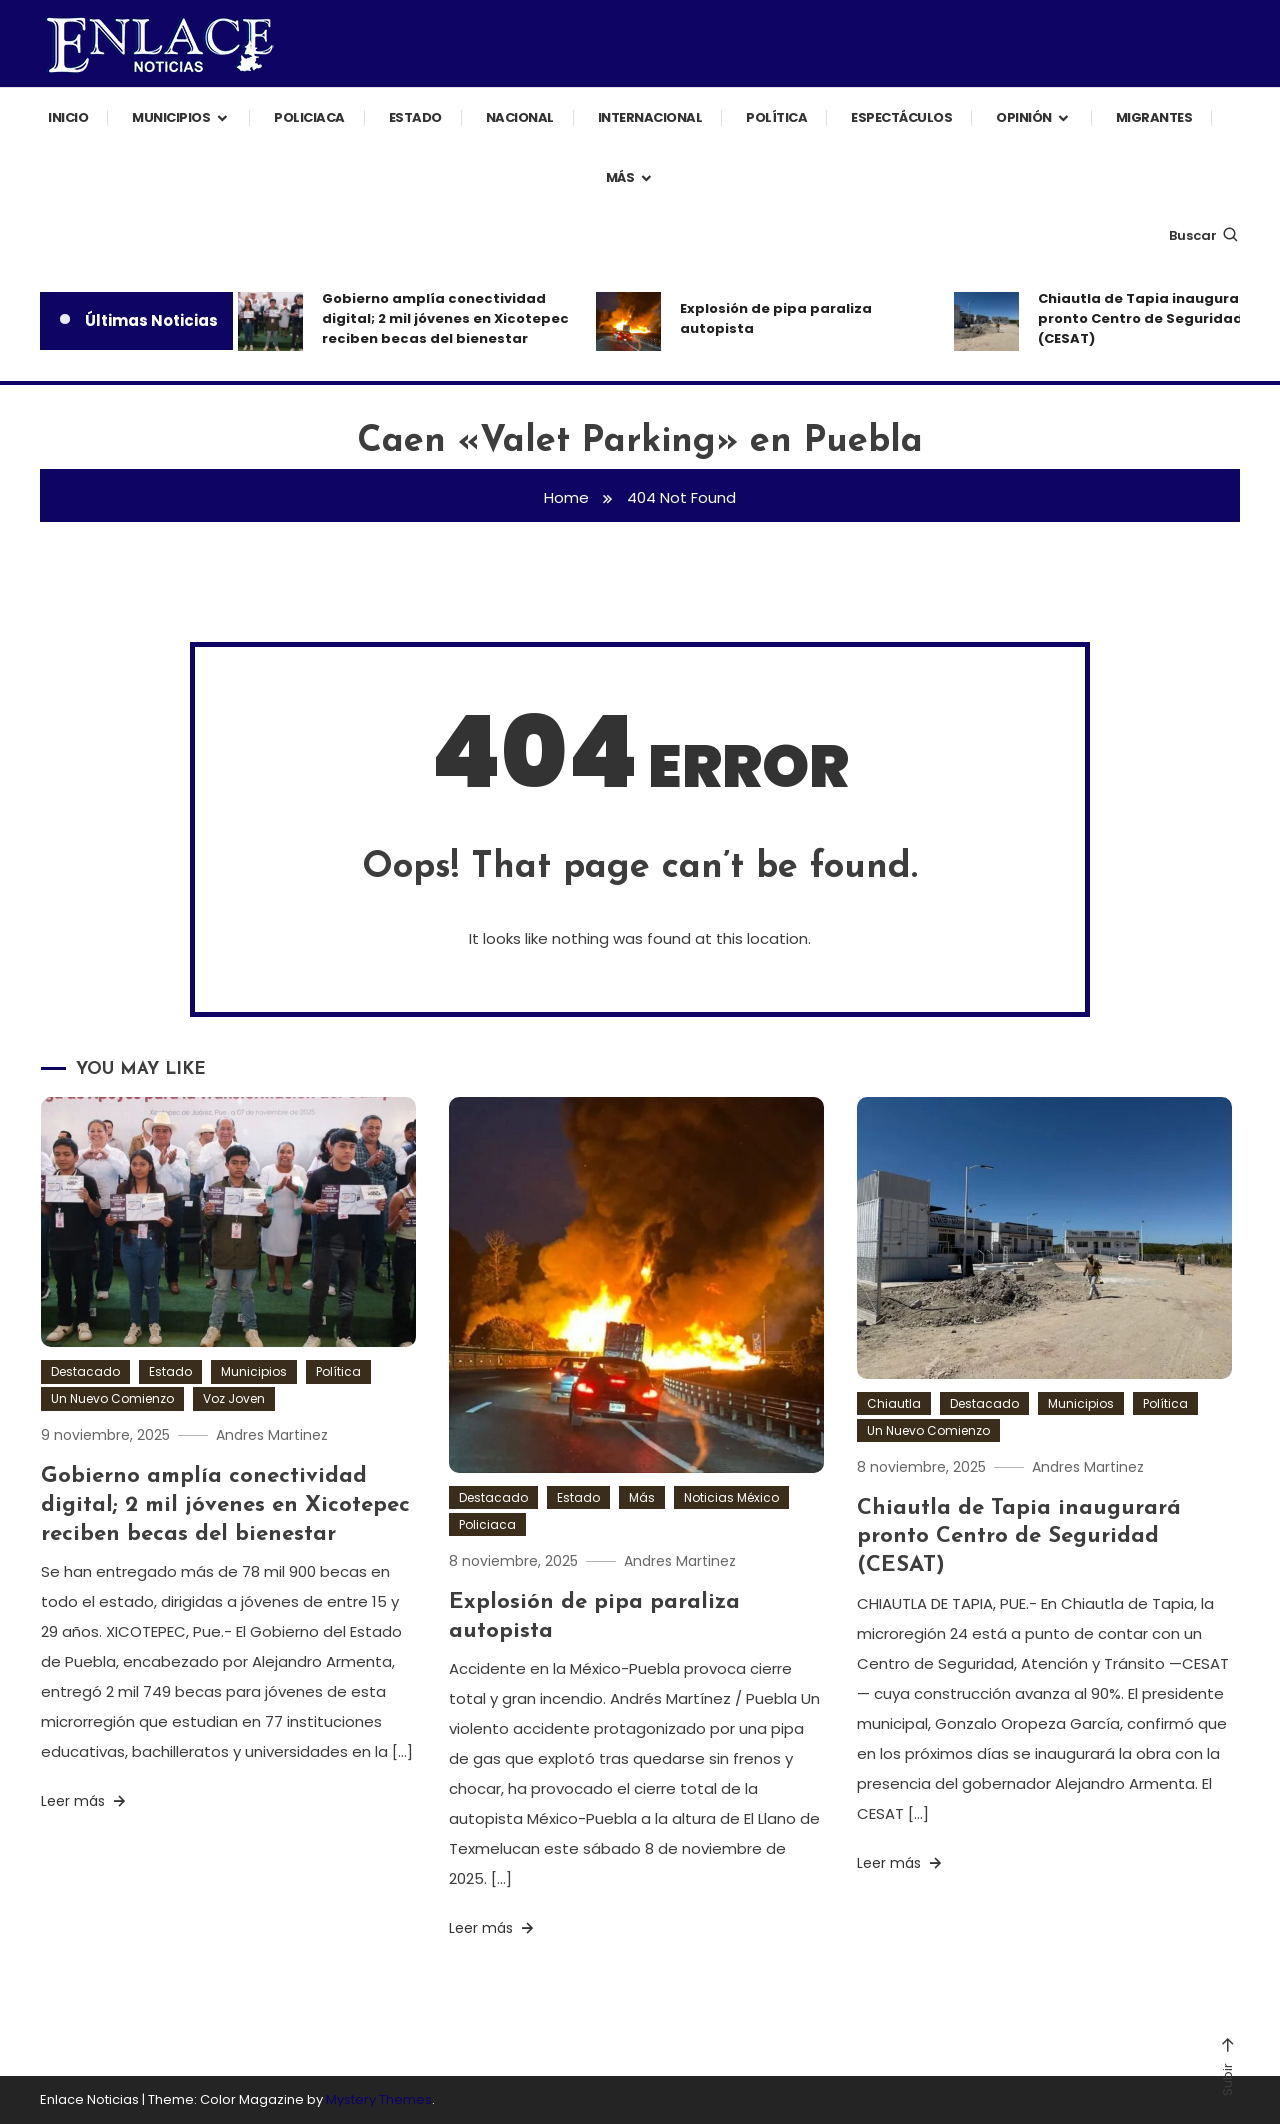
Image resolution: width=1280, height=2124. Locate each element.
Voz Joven (234, 1398)
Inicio (68, 117)
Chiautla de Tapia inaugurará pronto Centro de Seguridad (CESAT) (1019, 1537)
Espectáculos (901, 117)
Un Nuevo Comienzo (112, 1398)
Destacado (85, 1371)
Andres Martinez (272, 1435)
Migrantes (1154, 117)
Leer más (85, 1801)
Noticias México (731, 1497)
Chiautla (894, 1403)
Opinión (1024, 117)
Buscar (1204, 235)
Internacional (650, 117)
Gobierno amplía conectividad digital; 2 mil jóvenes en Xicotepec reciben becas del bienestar (445, 318)
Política (776, 117)
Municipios (171, 117)
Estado (415, 117)
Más (620, 177)
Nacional (520, 117)
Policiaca (309, 117)
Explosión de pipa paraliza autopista (776, 318)
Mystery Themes (379, 2099)
